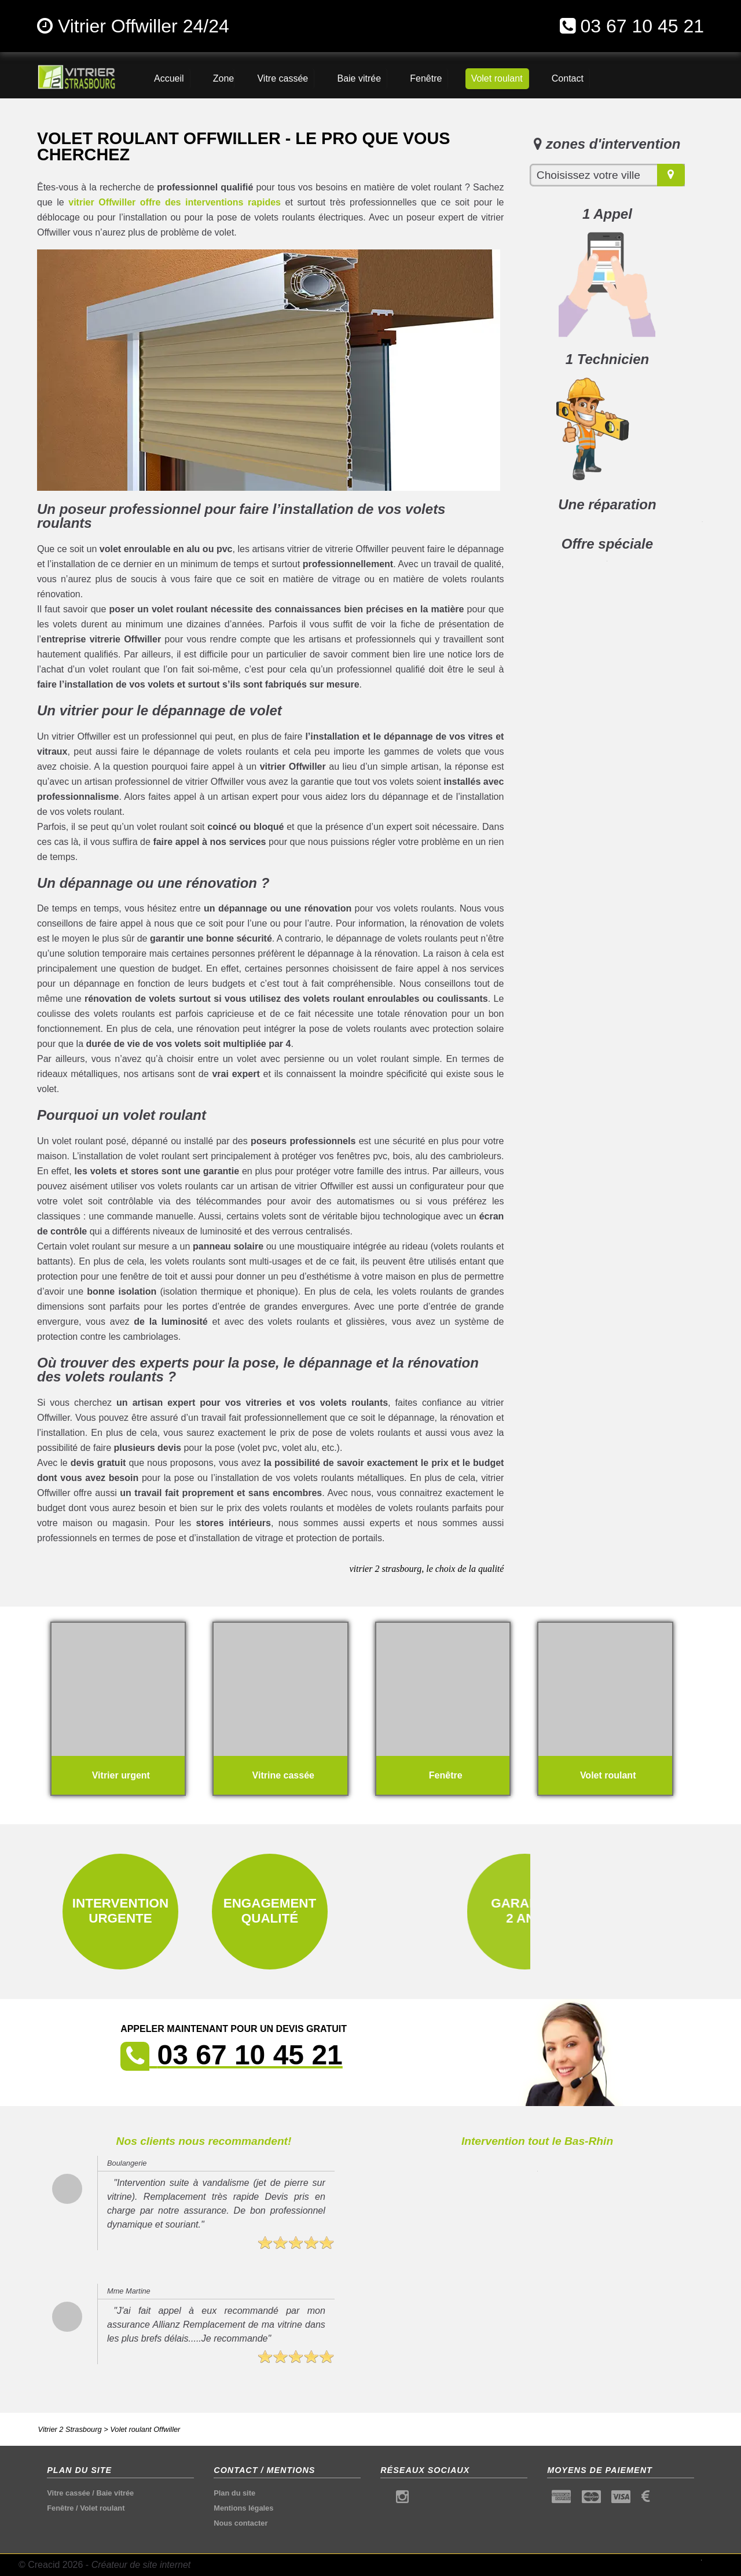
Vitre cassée (68, 2493)
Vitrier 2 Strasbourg (70, 2429)
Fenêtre (60, 2508)
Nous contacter (240, 2523)
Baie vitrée (115, 2493)
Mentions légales (243, 2508)
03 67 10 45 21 (642, 26)
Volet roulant (102, 2508)
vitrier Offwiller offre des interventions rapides (174, 202)
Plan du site (234, 2493)
